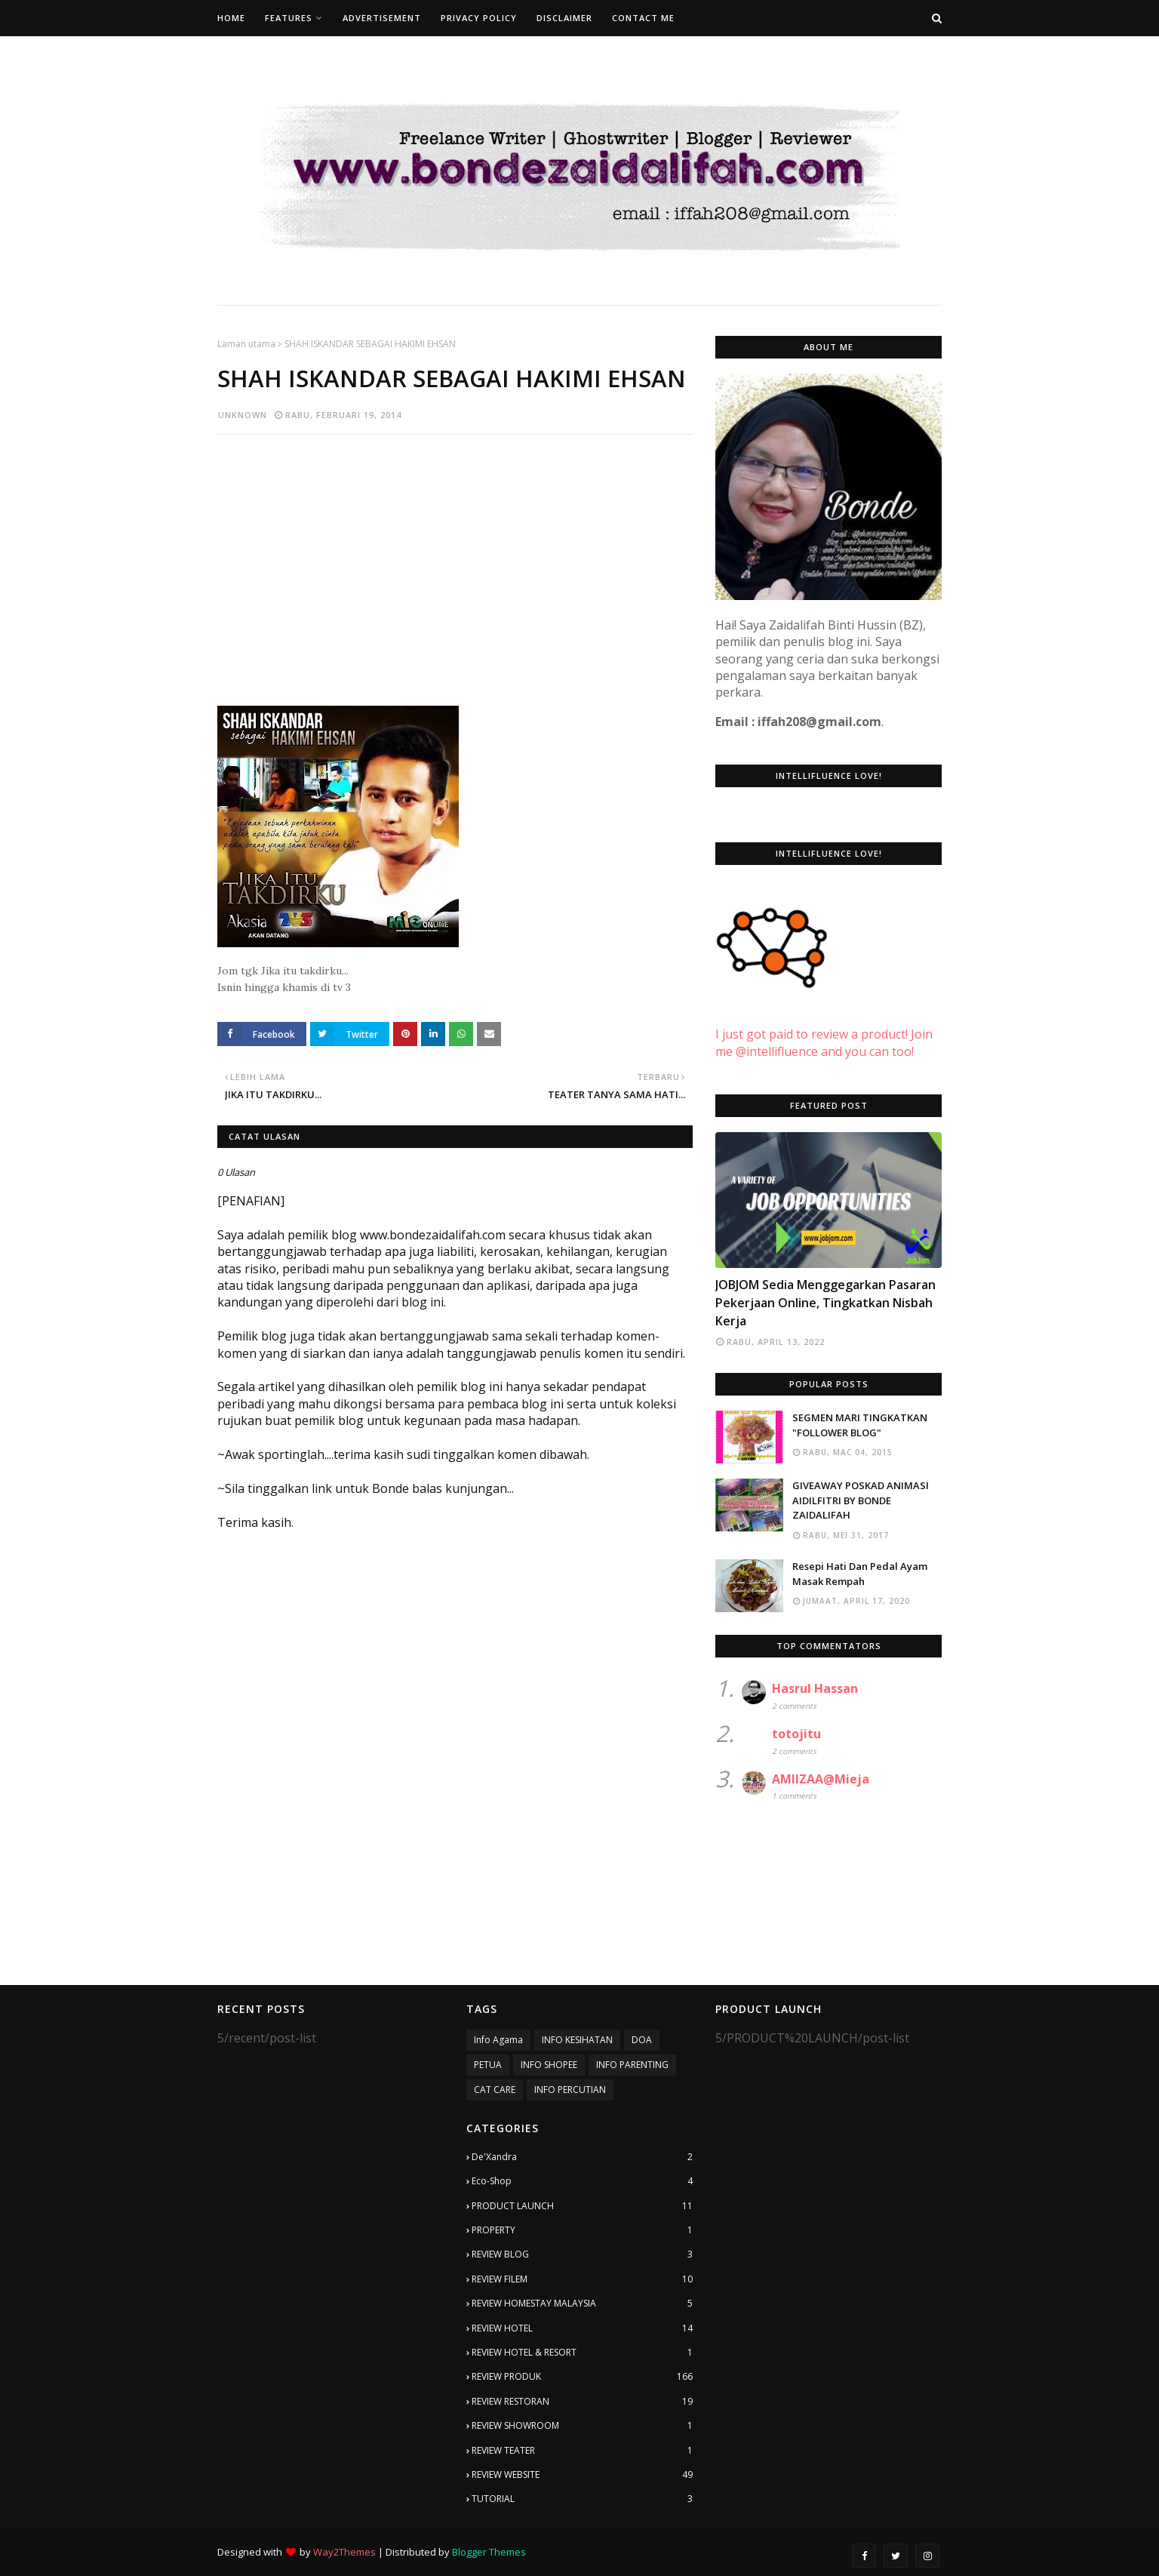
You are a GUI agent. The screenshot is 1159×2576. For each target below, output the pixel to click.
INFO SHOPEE (549, 2064)
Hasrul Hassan (815, 1688)
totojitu (796, 1733)
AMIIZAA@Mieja (820, 1779)
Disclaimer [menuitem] (564, 17)
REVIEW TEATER (582, 2450)
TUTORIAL (582, 2499)
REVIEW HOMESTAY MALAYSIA (582, 2303)
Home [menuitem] (231, 17)
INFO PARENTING (632, 2064)
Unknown (242, 414)
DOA (642, 2039)
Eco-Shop (582, 2181)
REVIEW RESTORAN (582, 2401)
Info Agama (498, 2039)
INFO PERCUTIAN (570, 2089)
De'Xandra (582, 2157)
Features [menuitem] (288, 17)
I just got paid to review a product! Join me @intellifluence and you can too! (824, 1026)
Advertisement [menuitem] (382, 17)
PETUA (488, 2064)
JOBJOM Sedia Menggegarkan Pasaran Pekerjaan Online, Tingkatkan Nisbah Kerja (825, 1302)
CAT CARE (494, 2089)
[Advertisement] (455, 555)
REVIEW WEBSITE (582, 2475)
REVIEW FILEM (582, 2279)
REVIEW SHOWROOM (582, 2426)
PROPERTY (582, 2230)
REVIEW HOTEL (582, 2328)
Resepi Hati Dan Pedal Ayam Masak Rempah (859, 1573)
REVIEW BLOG (582, 2254)
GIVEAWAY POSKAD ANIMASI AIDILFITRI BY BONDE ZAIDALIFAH (860, 1500)
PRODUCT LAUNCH (582, 2206)
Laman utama (246, 343)
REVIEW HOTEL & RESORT (582, 2352)
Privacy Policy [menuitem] (479, 17)
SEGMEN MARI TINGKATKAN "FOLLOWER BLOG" (859, 1425)
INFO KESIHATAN (577, 2039)
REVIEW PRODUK (582, 2376)
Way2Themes (344, 2552)
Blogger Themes (489, 2552)
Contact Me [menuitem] (643, 17)
